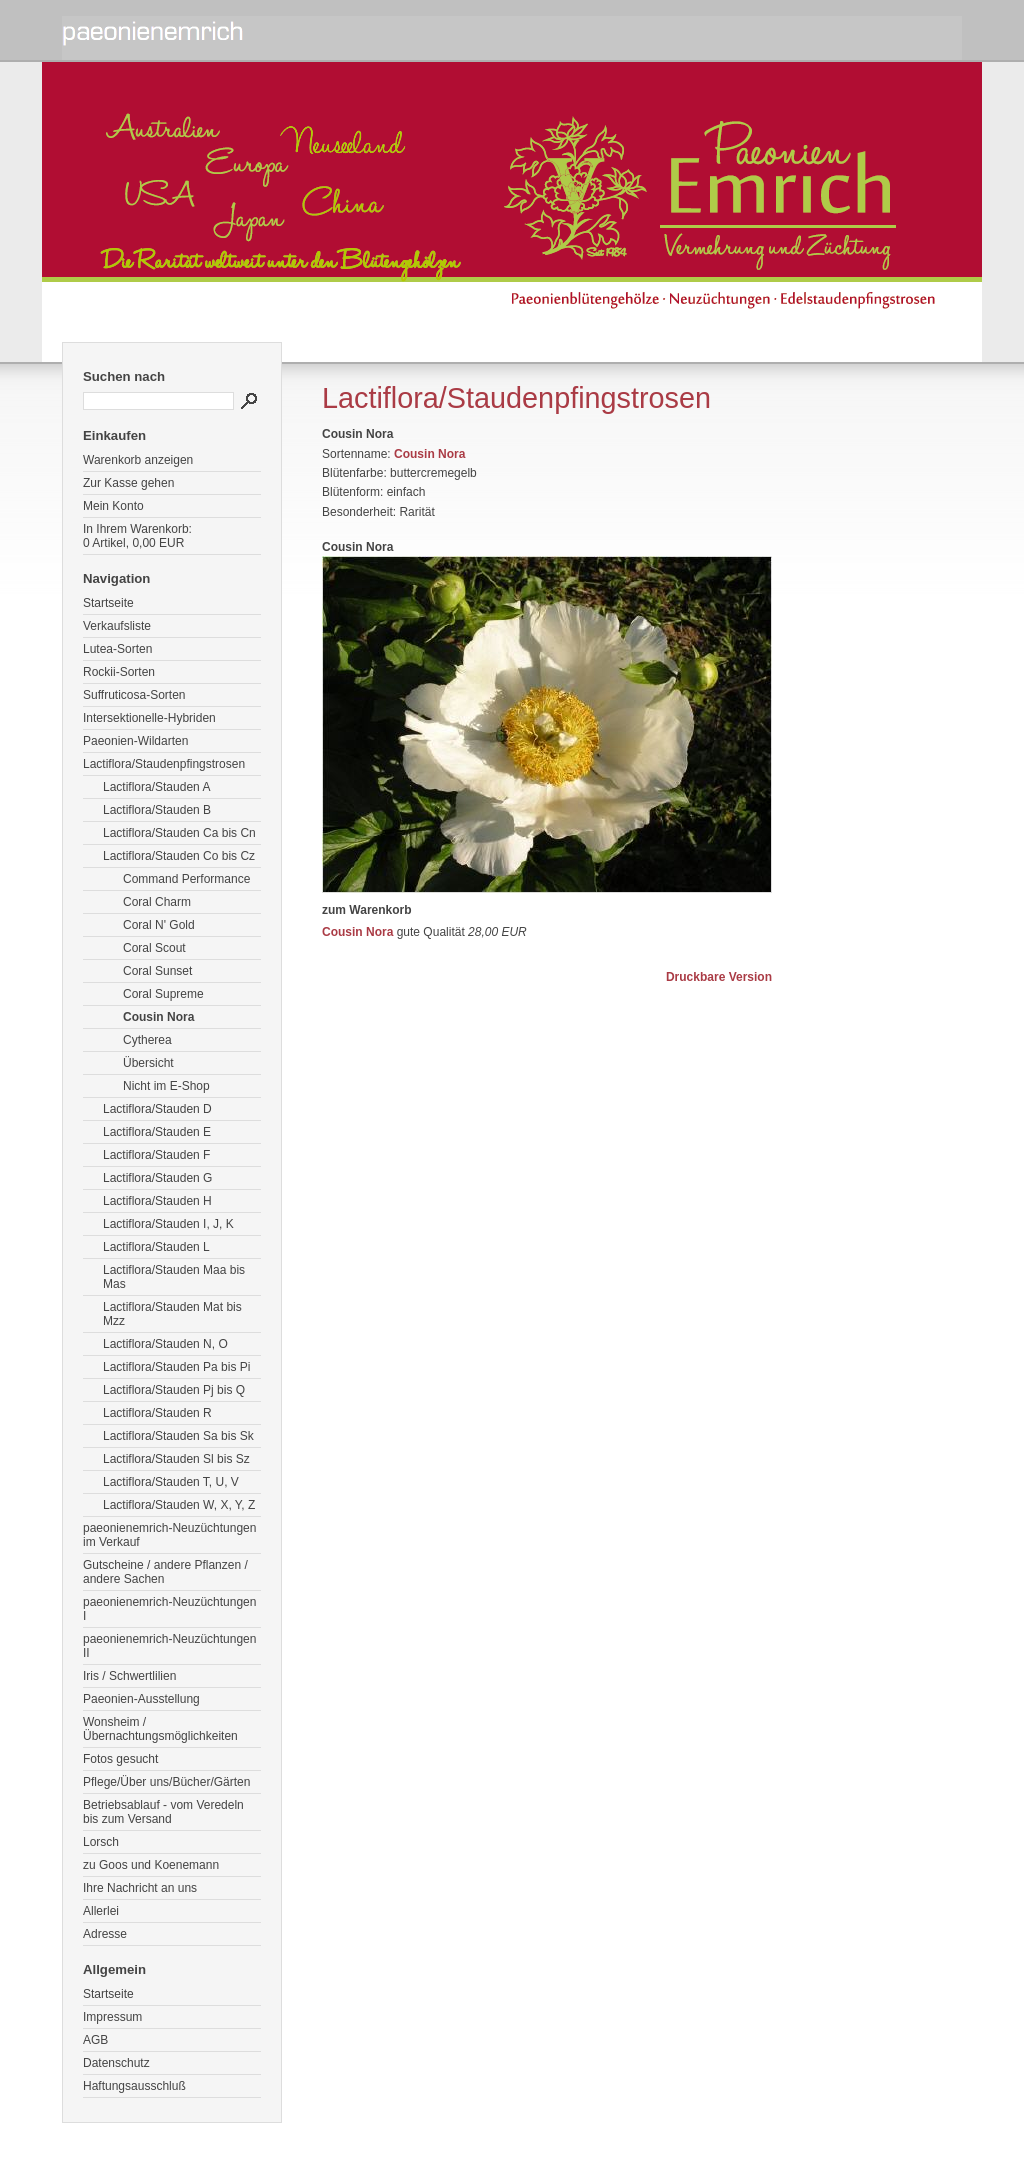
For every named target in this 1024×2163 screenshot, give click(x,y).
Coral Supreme (163, 994)
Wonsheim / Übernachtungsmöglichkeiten (160, 1729)
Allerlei (101, 1911)
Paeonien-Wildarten (135, 741)
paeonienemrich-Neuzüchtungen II (169, 1646)
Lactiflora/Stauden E (157, 1132)
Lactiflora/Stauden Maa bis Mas (174, 1277)
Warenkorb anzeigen (138, 460)
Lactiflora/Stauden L (156, 1247)
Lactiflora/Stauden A (156, 787)
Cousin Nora (158, 1017)
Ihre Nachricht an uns (140, 1888)
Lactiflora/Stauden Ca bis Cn (179, 833)
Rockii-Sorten (119, 672)
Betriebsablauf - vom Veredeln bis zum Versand (163, 1812)
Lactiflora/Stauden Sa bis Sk (178, 1436)
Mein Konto (113, 506)
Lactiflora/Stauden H (157, 1201)
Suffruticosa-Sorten (134, 695)
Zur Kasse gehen (128, 483)
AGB (95, 2040)
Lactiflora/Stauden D (157, 1109)
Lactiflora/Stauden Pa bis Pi (176, 1367)
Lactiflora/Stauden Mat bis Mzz (172, 1314)
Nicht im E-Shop (166, 1086)
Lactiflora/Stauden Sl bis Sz (176, 1459)
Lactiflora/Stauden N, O (165, 1344)
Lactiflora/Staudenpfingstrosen (164, 764)
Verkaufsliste (117, 626)
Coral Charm (157, 902)
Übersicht (148, 1063)
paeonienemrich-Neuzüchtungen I (169, 1609)
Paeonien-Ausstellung (141, 1699)
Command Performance (186, 879)
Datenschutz (116, 2063)
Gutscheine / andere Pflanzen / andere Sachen (165, 1572)
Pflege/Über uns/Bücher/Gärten (166, 1782)
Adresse (105, 1934)
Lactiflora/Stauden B (157, 810)
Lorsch (101, 1842)
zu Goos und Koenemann (151, 1865)
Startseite (108, 603)
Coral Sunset (157, 971)
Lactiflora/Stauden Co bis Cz (179, 856)
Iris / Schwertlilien (129, 1676)
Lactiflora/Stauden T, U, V (171, 1482)
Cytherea (147, 1040)
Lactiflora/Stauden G (157, 1178)
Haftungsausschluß (134, 2086)
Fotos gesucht (120, 1759)
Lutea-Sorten (117, 649)
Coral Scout (154, 948)
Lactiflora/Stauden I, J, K (168, 1224)
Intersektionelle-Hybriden (149, 718)
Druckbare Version (719, 977)
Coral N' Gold (159, 925)
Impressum (112, 2017)
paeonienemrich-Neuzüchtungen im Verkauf (169, 1535)
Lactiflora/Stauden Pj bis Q (174, 1390)
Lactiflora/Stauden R (157, 1413)
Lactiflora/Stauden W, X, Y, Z (179, 1505)
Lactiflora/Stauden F (156, 1155)
